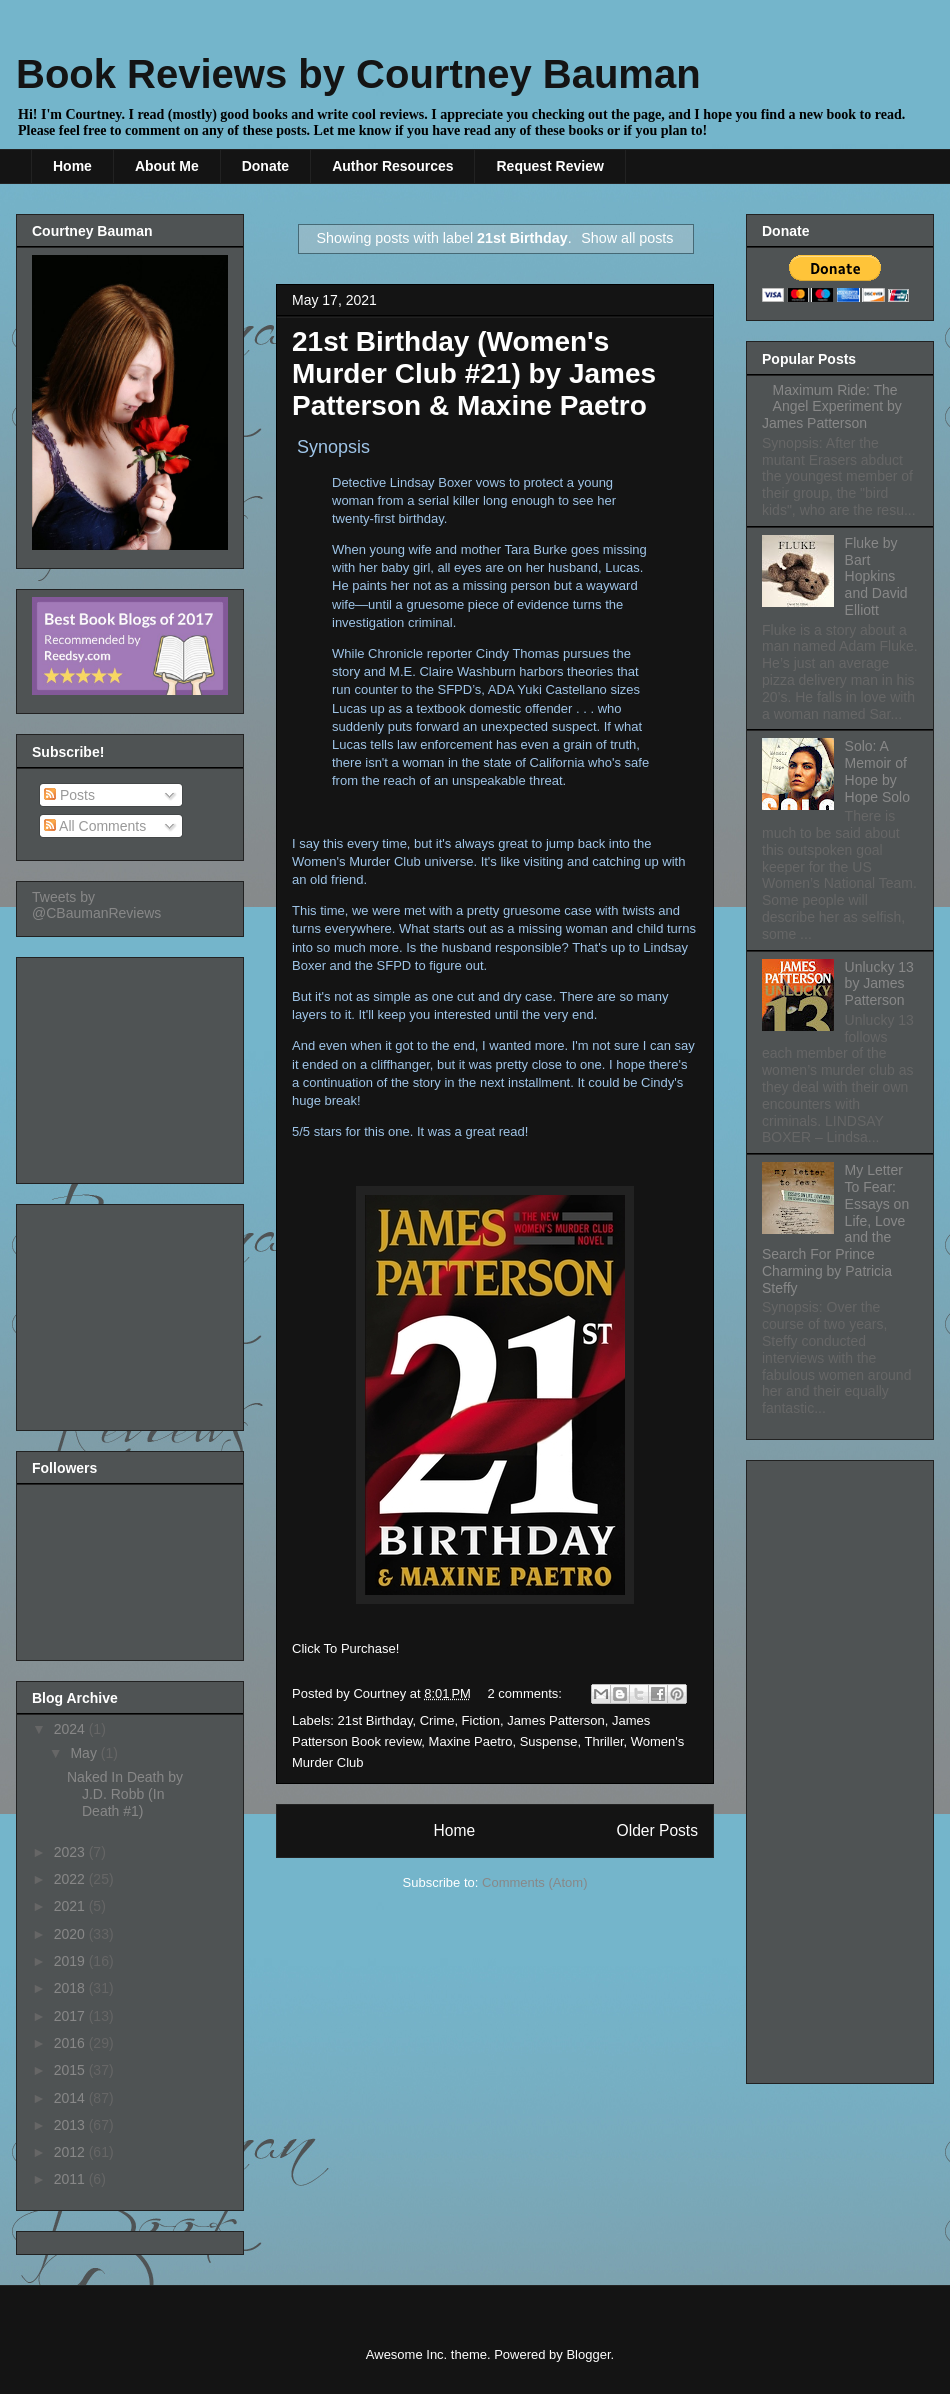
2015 (71, 2070)
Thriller (603, 1741)
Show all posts (627, 238)
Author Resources (392, 166)
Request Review (549, 166)
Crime (437, 1720)
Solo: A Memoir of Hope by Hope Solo (877, 771)
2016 (71, 2043)
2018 (71, 1988)
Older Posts (657, 1830)
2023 (71, 1852)
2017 (71, 2016)
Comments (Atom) (534, 1882)
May (85, 1753)
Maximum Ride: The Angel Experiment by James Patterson (832, 407)
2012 (71, 2152)
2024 (71, 1729)
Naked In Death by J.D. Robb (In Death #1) (125, 1794)
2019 (71, 1961)
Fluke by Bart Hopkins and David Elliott (876, 576)
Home (72, 166)
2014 (71, 2098)
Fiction (481, 1720)
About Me (167, 166)
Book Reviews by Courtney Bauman (358, 74)
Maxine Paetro (471, 1741)
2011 (71, 2179)
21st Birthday (375, 1720)
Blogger (588, 2354)
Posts (69, 795)
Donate (265, 166)
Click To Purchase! (345, 1648)
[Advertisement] (132, 1065)
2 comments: (527, 1693)
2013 (71, 2125)
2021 (71, 1906)
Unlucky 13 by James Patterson (879, 984)
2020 (71, 1934)
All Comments (95, 826)
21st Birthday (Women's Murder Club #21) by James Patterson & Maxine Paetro (474, 373)
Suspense (549, 1741)
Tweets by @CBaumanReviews (96, 905)
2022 (71, 1879)
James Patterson (556, 1720)
